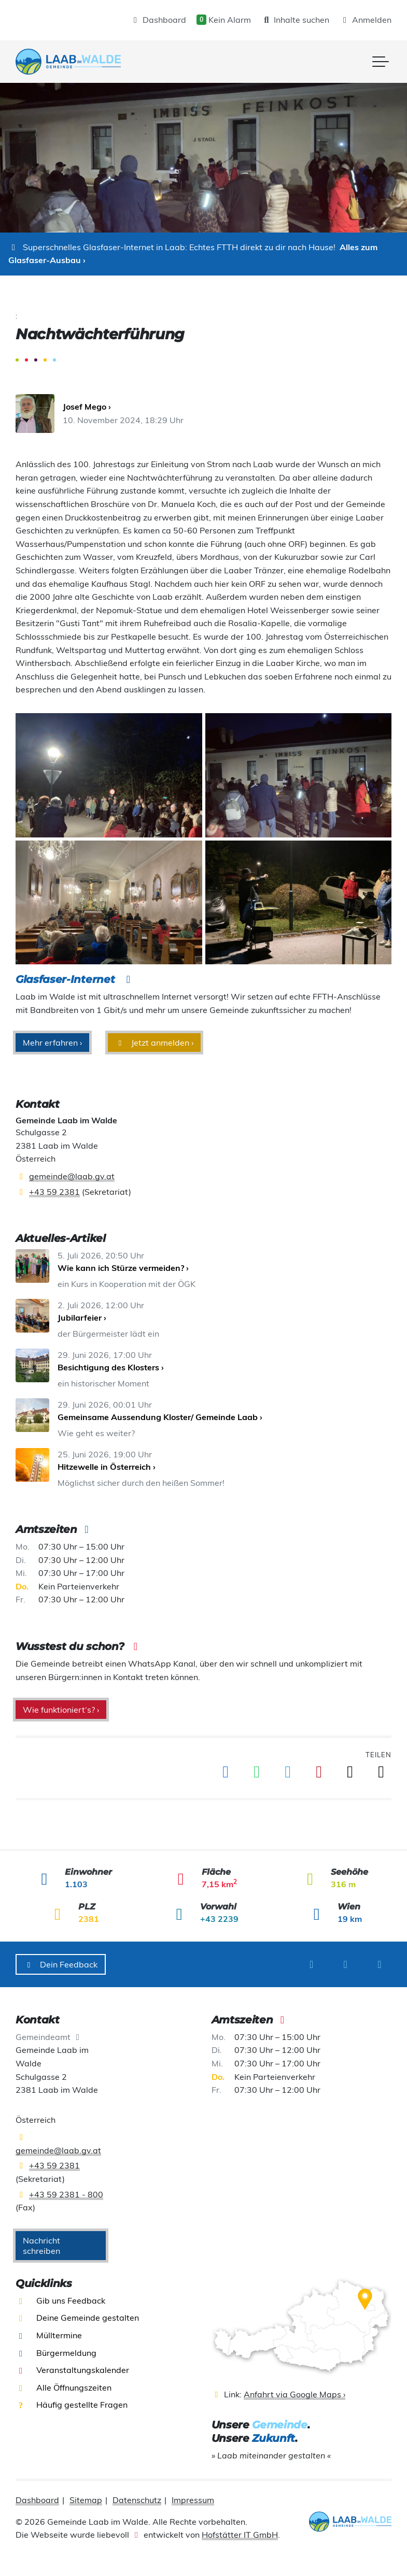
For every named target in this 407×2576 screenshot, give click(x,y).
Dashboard (158, 20)
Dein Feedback (60, 1964)
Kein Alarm (224, 20)
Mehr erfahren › (52, 1042)
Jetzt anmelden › (154, 1042)
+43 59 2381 (54, 1191)
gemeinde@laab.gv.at (72, 1176)
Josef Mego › (87, 406)
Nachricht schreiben (41, 2245)
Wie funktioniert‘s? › (61, 1709)
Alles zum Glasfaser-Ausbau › (192, 254)
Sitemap (85, 2500)
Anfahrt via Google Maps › (294, 2394)
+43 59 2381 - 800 (66, 2194)
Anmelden (365, 20)
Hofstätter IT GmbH (240, 2534)
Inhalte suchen (295, 20)
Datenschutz (137, 2500)
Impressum (193, 2500)
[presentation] (68, 61)
